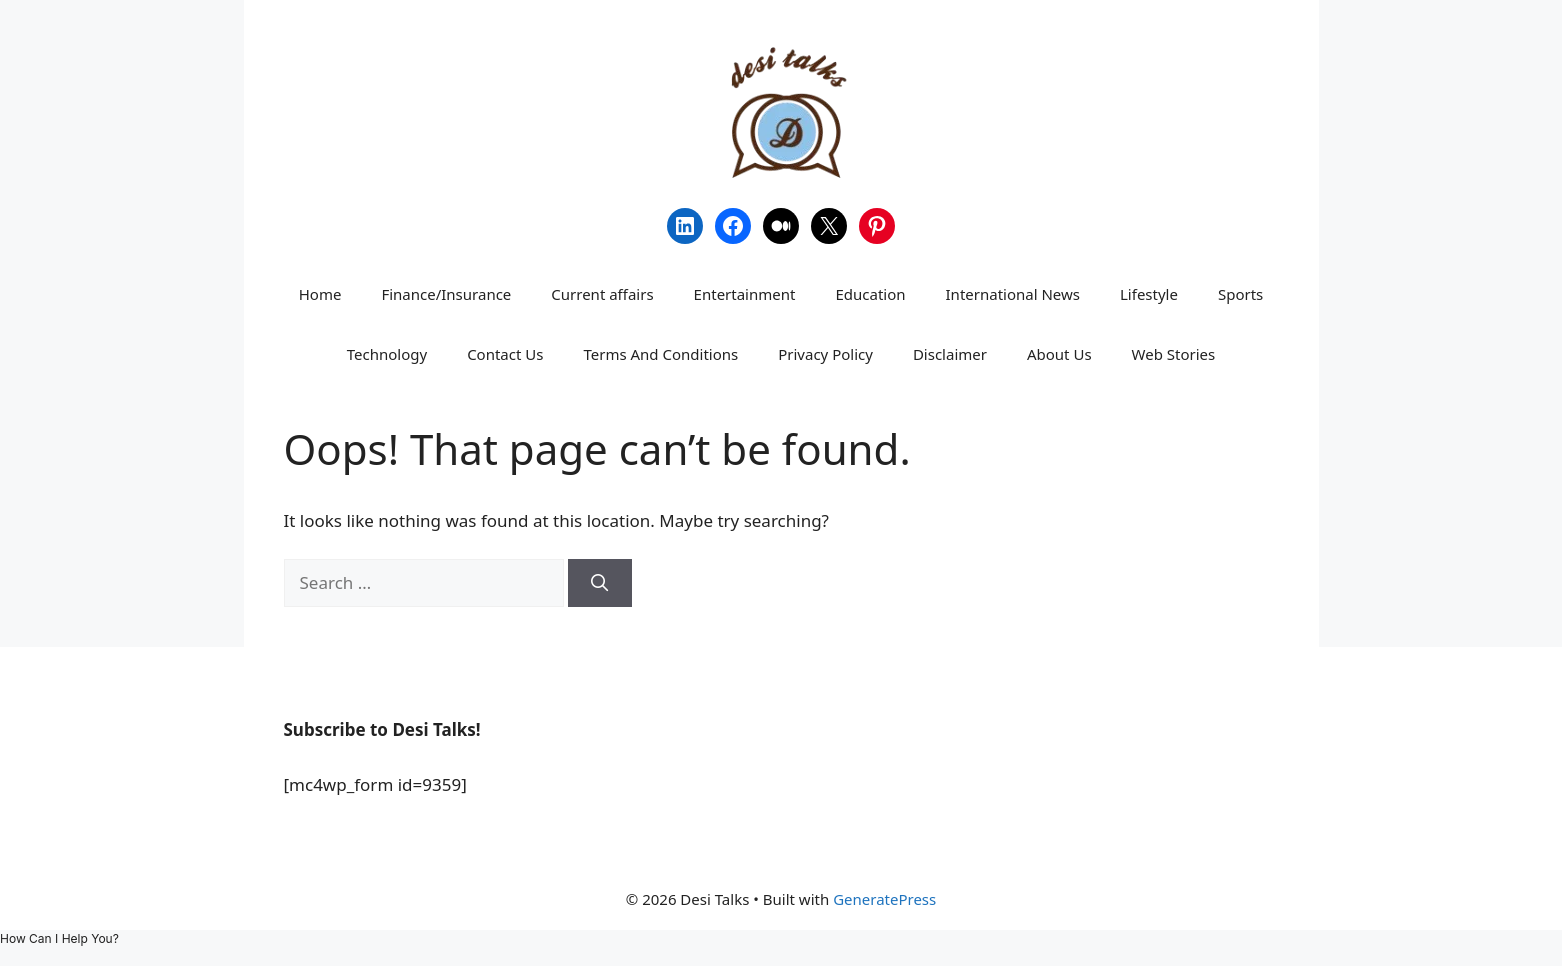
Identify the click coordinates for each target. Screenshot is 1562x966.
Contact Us (505, 354)
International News (1013, 294)
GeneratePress (884, 899)
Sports (1240, 294)
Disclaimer (950, 354)
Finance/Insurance (446, 294)
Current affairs (602, 294)
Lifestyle (1149, 294)
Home (320, 294)
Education (870, 294)
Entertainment (745, 294)
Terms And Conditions (660, 354)
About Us (1059, 354)
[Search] (600, 583)
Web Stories (1174, 354)
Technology (387, 354)
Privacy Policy (825, 354)
